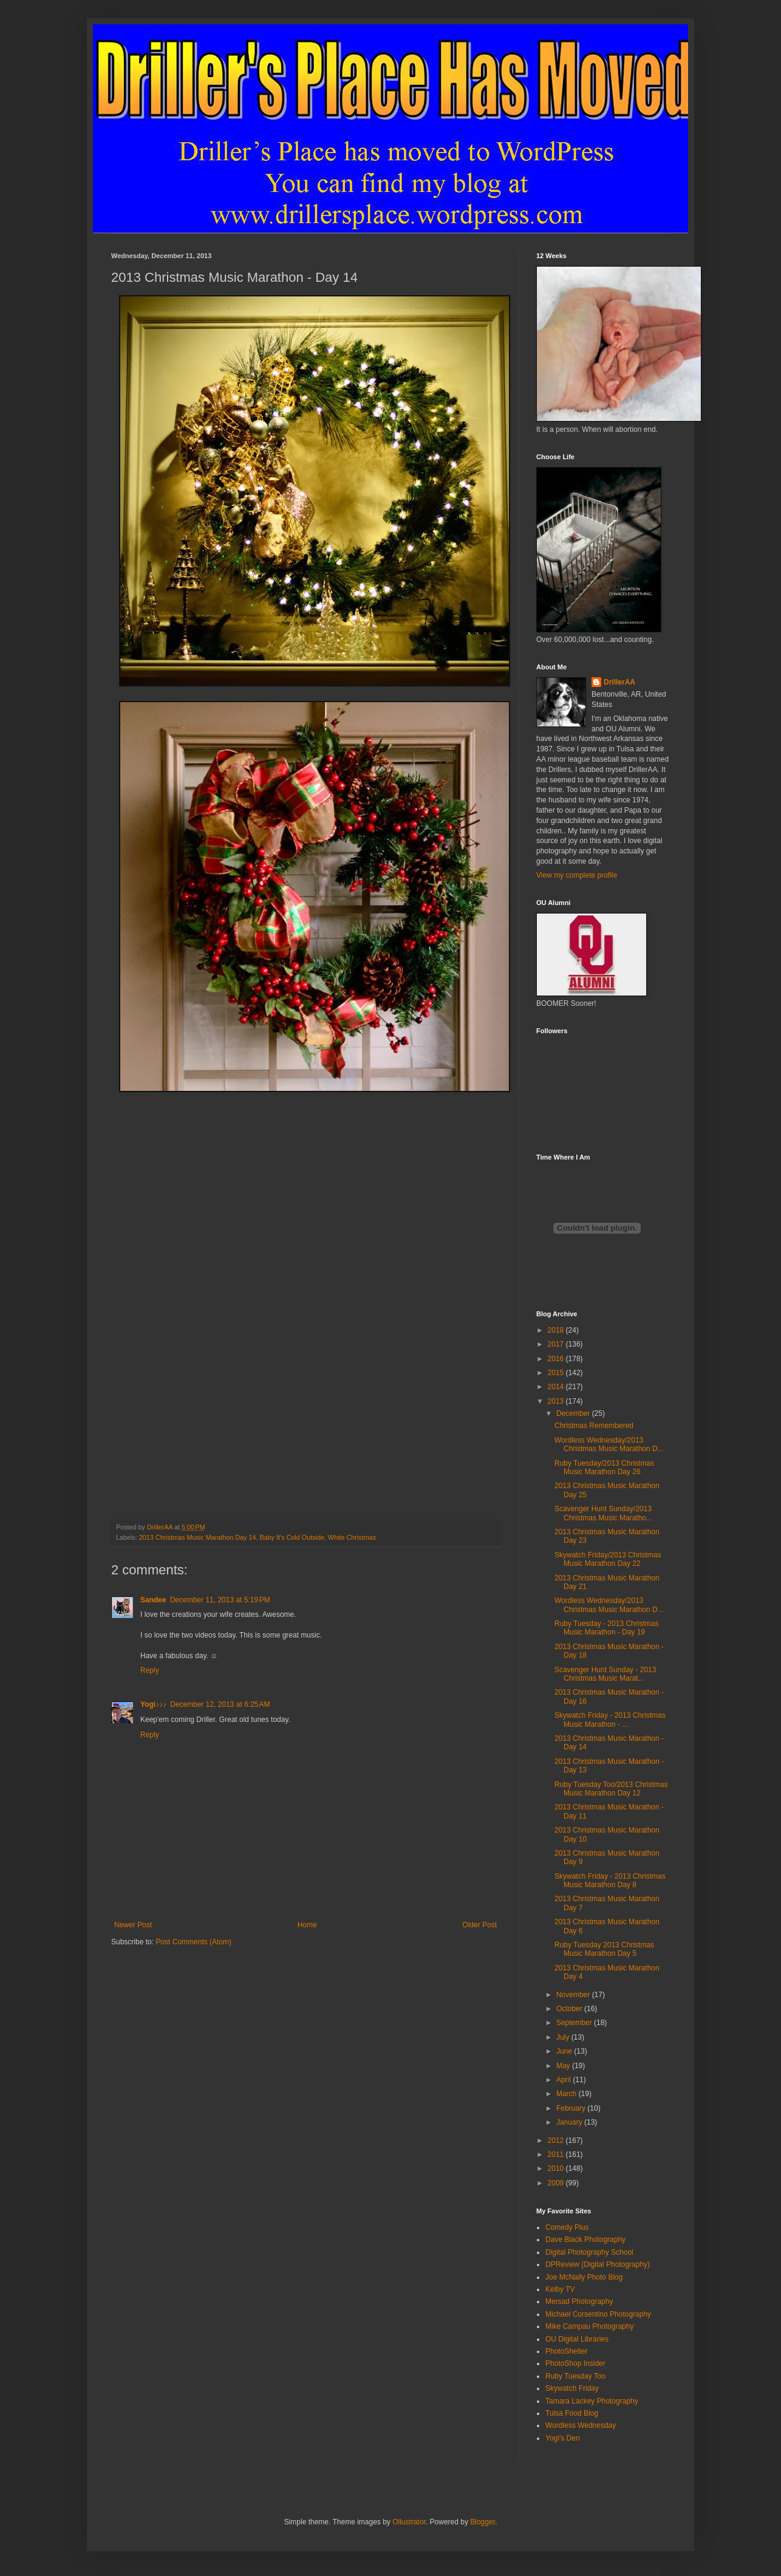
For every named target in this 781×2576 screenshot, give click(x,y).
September (575, 2022)
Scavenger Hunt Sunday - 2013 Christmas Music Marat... (605, 1674)
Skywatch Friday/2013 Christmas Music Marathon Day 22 (607, 1559)
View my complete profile (576, 875)
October (570, 2008)
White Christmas (352, 1537)
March (567, 2093)
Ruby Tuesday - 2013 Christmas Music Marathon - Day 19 (606, 1627)
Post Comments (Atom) (193, 1942)
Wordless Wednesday (580, 2425)
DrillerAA (619, 682)
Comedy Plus (566, 2227)
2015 (557, 1372)
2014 (557, 1386)
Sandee (153, 1600)
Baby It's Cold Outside (291, 1537)
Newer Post (133, 1925)
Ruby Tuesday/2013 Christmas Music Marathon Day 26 (604, 1467)
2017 (557, 1344)
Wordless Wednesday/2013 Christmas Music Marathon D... (609, 1444)
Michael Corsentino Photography (598, 2314)
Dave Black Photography (585, 2239)
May (564, 2066)
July (563, 2037)
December (574, 1413)
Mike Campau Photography (589, 2326)
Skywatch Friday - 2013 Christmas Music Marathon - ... (610, 1719)
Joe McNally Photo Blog (583, 2277)
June (565, 2051)
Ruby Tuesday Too (575, 2376)
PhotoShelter (566, 2351)
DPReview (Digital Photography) (597, 2264)
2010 (557, 2168)
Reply (149, 1670)
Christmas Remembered (593, 1425)
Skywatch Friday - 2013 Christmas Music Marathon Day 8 (610, 1880)
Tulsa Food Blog (571, 2413)
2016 (557, 1359)
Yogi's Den (562, 2438)
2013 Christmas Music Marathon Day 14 (197, 1537)
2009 (557, 2183)
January (570, 2122)
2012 (557, 2140)
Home (307, 1925)
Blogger (482, 2522)
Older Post (479, 1925)
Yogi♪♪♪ (153, 1704)
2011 (557, 2154)
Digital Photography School (589, 2252)
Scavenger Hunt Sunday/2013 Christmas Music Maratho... (603, 1513)
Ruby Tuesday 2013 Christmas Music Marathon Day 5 (604, 1949)
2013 (557, 1401)
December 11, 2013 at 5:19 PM (220, 1600)
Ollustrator (409, 2522)
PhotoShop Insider (575, 2363)
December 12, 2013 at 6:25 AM (220, 1704)
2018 (557, 1330)
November (574, 1994)
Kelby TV (560, 2289)
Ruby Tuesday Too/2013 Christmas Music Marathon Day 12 (611, 1788)
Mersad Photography (579, 2301)
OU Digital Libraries (577, 2339)
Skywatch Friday (572, 2388)
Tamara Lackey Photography (591, 2401)
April (564, 2079)
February (571, 2108)
